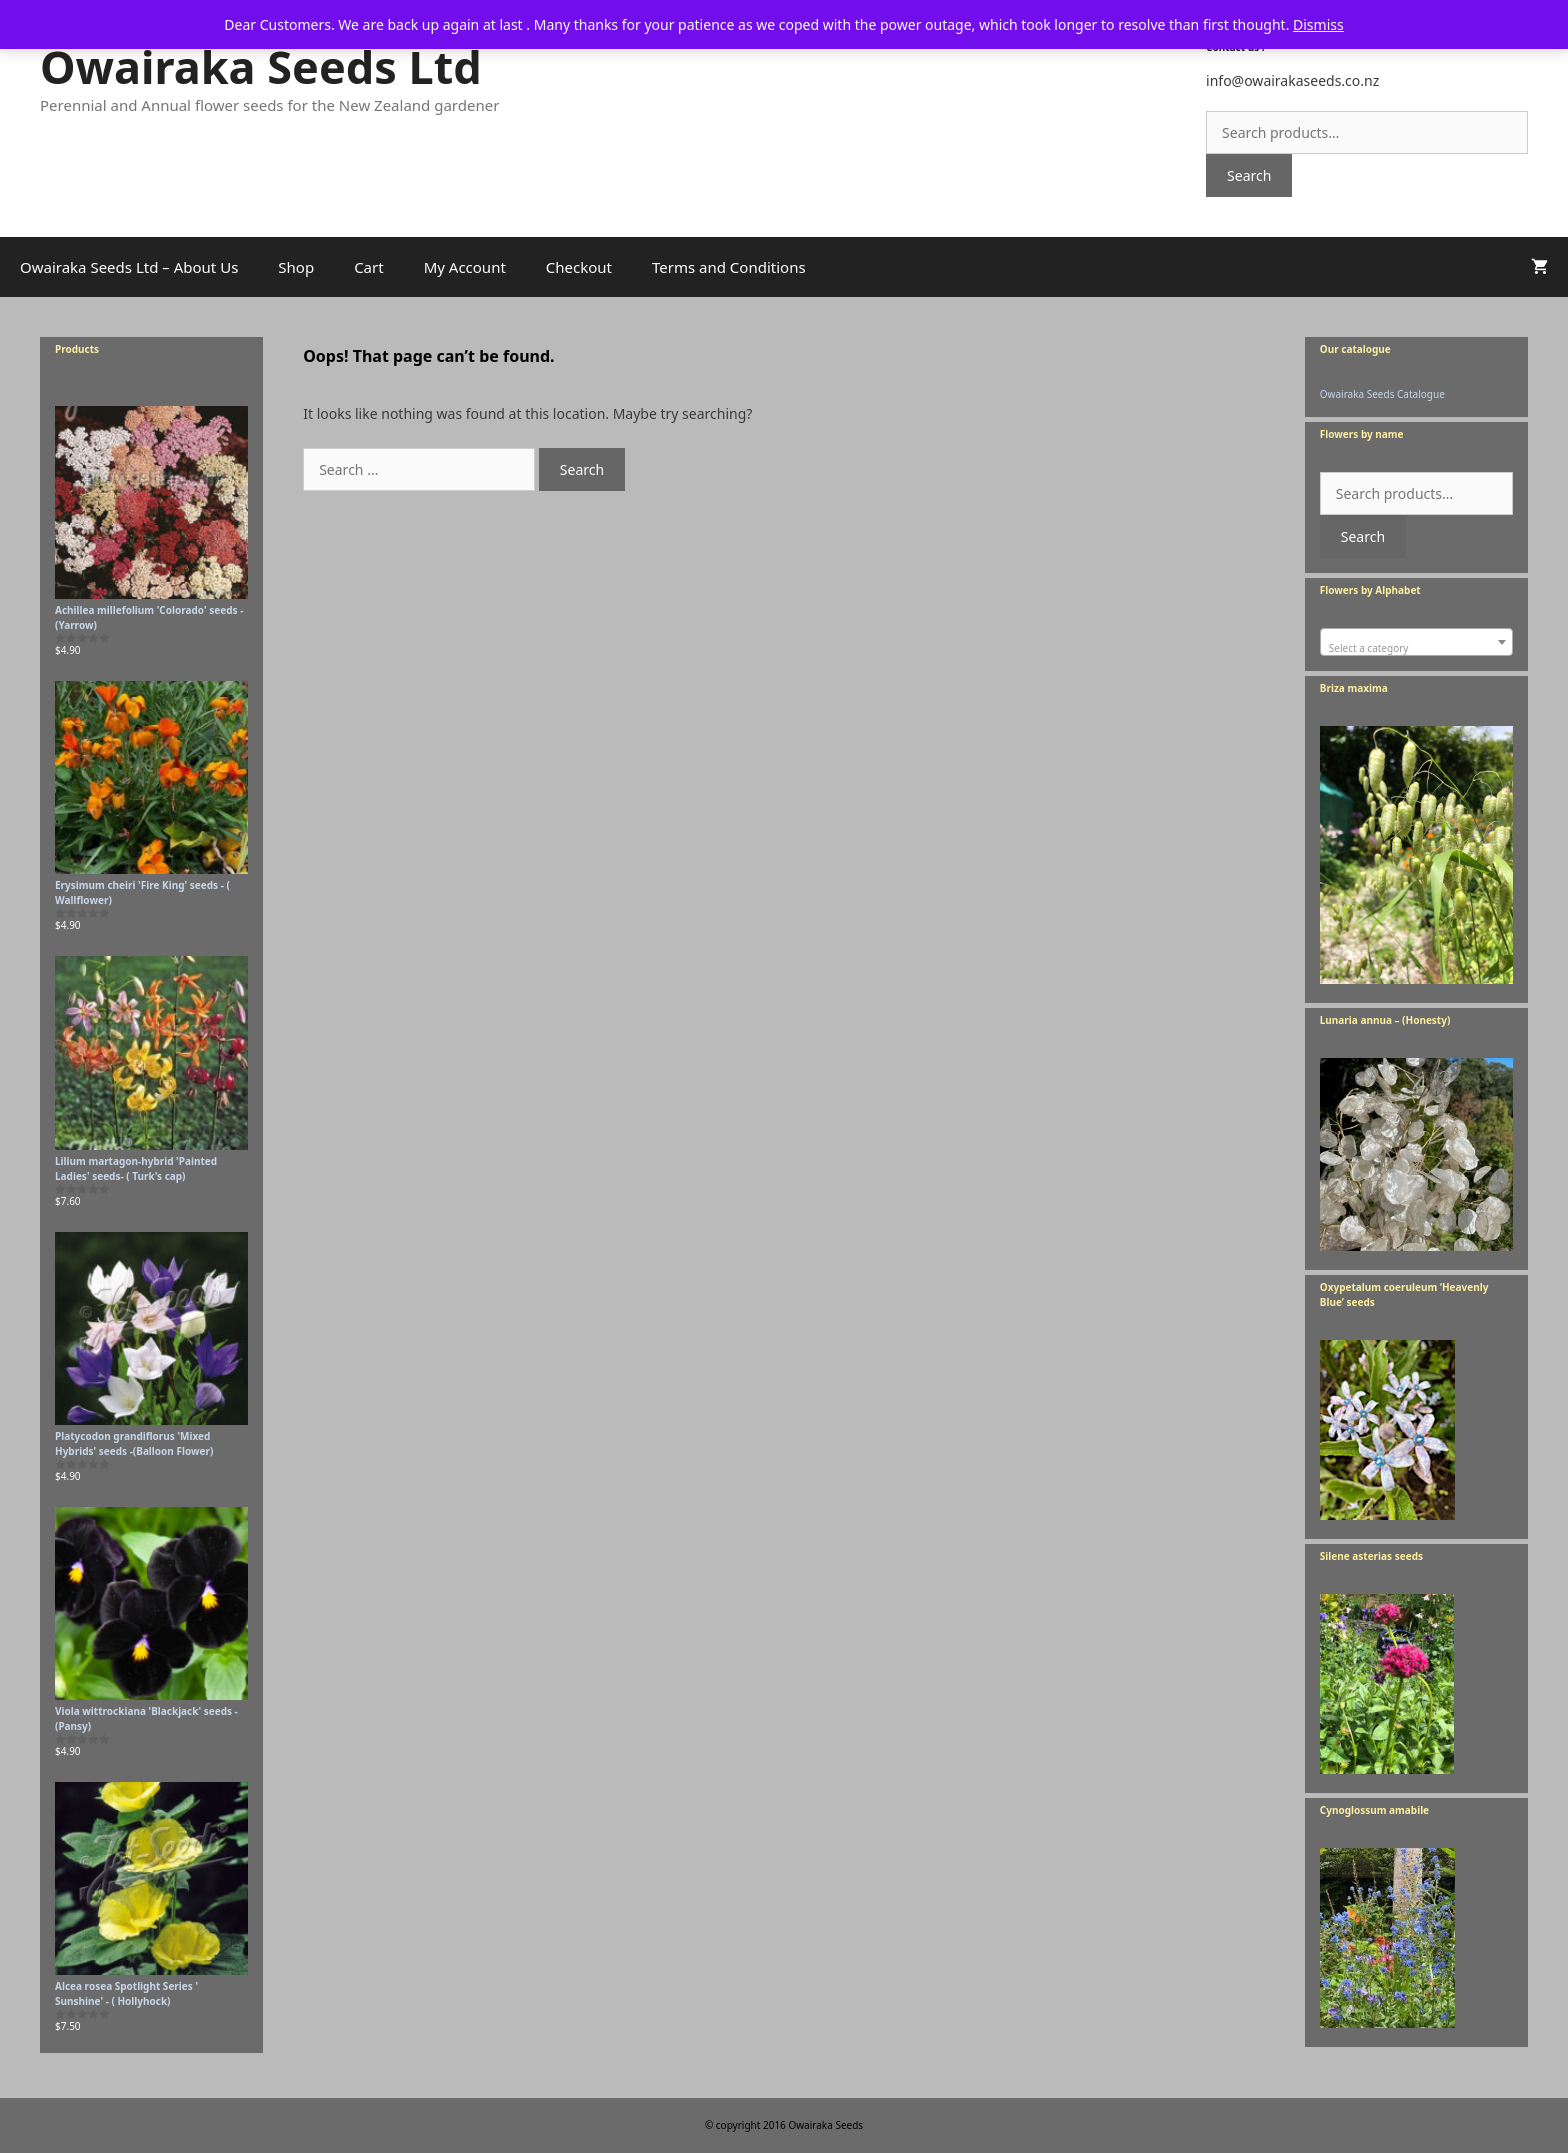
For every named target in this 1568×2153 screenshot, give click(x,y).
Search (1249, 175)
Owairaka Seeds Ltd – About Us (129, 267)
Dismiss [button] (1318, 24)
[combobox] (1416, 642)
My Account (465, 267)
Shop (296, 267)
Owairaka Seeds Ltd (261, 66)
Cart (369, 267)
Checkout (579, 267)
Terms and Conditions (729, 267)
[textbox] (1416, 648)
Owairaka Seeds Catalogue (1382, 394)
